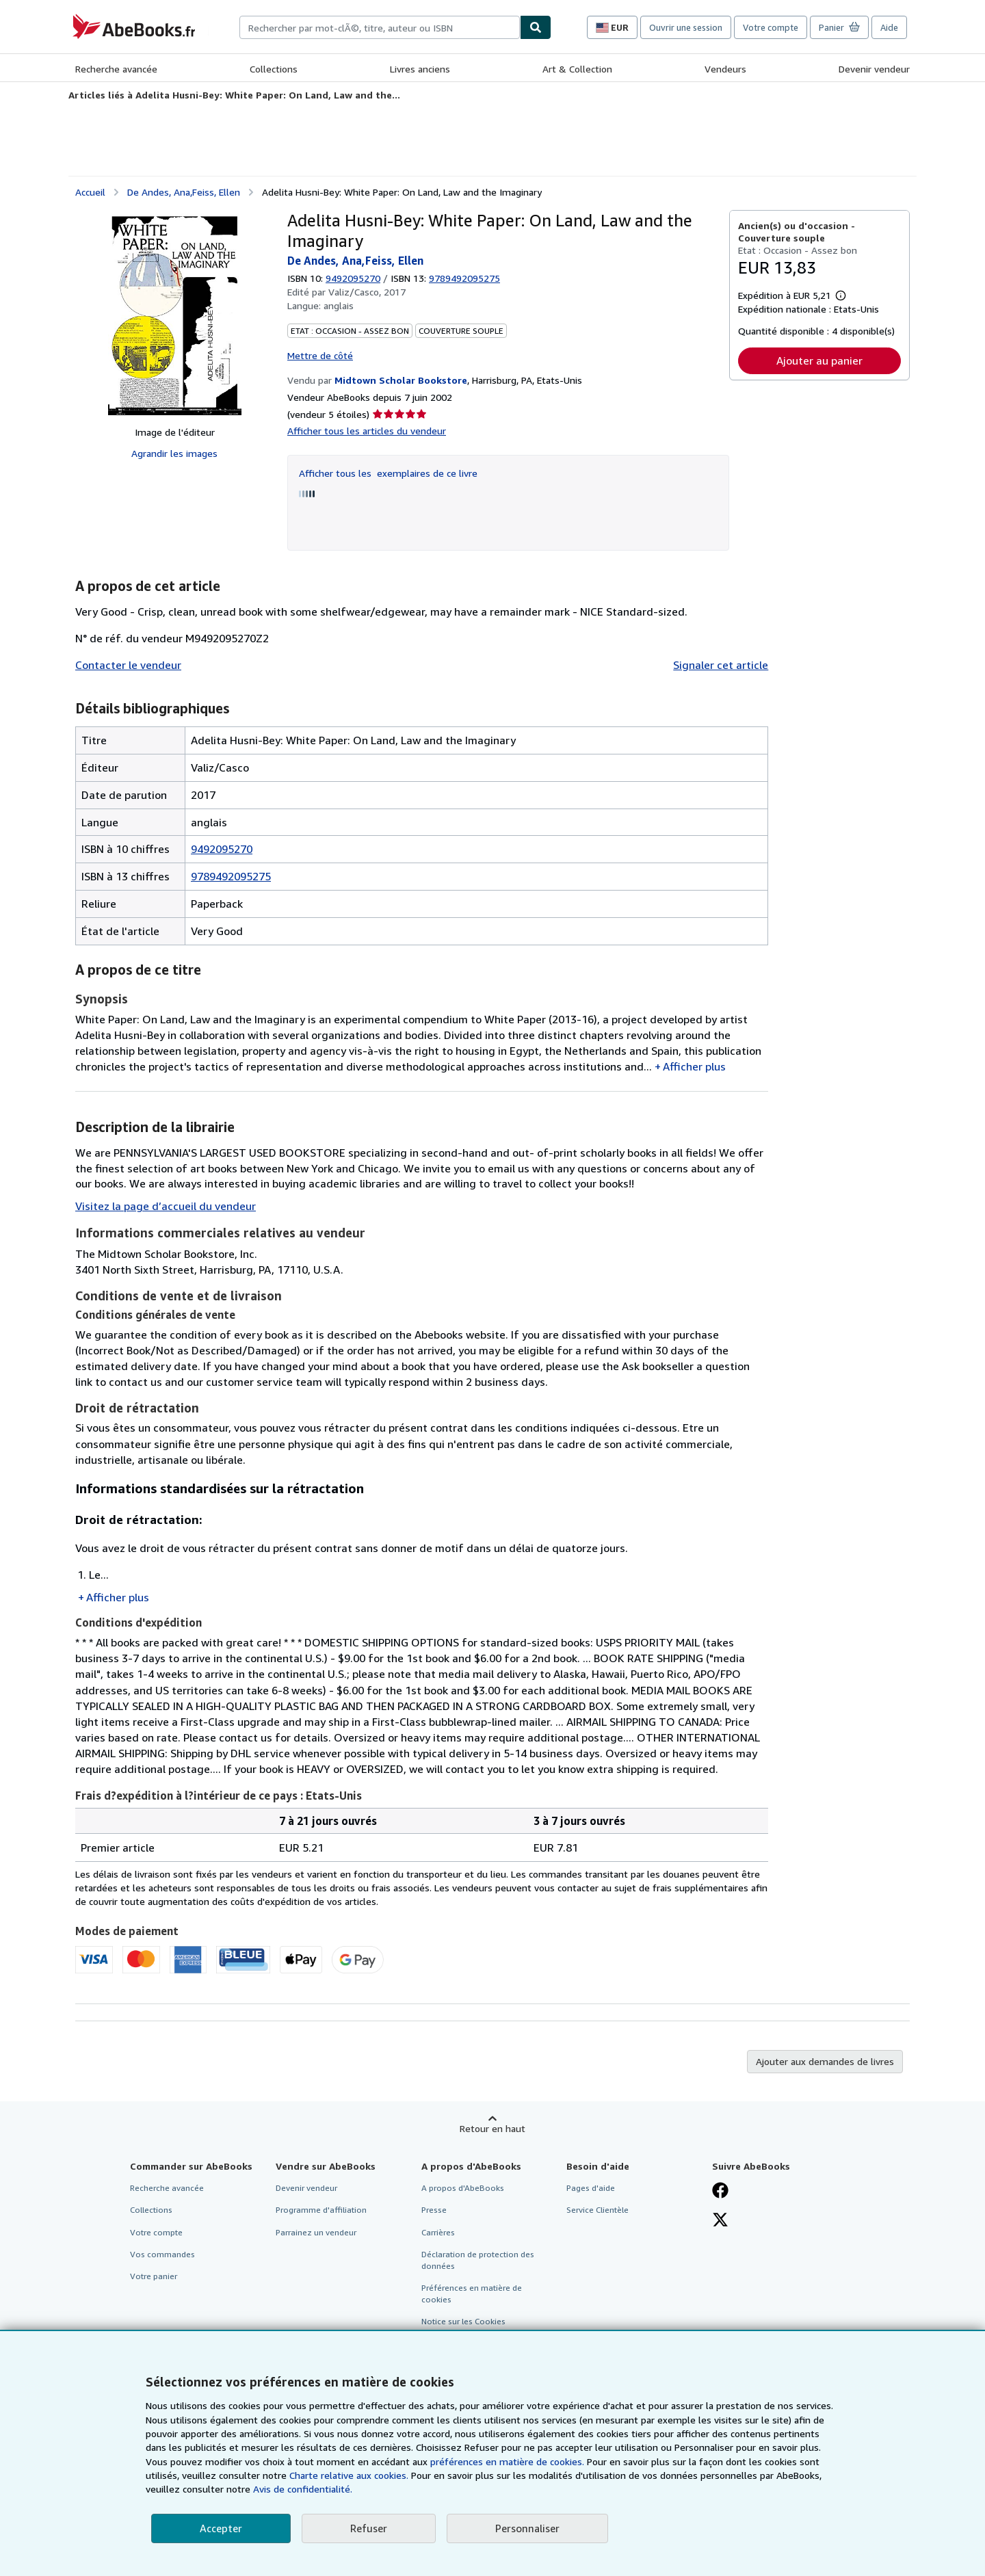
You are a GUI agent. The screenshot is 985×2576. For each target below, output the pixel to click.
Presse (434, 2210)
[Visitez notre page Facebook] (720, 2192)
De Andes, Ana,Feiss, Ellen (183, 192)
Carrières (438, 2232)
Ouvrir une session (685, 27)
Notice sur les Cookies (463, 2321)
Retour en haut (492, 2128)
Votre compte (770, 27)
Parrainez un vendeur (316, 2232)
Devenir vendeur (874, 69)
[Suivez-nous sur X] (720, 2221)
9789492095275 (231, 876)
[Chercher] (536, 27)
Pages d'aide (590, 2188)
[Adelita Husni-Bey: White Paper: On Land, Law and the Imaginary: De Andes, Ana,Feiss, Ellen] (174, 312)
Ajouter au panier (819, 360)
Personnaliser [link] (527, 2528)
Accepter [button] (221, 2528)
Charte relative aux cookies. (350, 2475)
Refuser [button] (368, 2528)
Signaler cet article (720, 665)
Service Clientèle (597, 2210)
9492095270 (353, 278)
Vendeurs (725, 69)
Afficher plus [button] (694, 1066)
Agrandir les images (174, 453)
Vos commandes (162, 2254)
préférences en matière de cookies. (507, 2461)
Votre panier (153, 2276)
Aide (889, 27)
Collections (274, 69)
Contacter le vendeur (128, 665)
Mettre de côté (320, 355)
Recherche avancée (116, 69)
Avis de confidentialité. (302, 2489)
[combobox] (379, 27)
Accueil (90, 192)
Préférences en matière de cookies (471, 2293)
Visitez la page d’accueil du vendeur (165, 1206)
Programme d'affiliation (321, 2210)
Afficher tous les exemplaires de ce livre (388, 473)
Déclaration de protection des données (477, 2260)
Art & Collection (577, 69)
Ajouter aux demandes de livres (825, 2061)
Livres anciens (420, 69)
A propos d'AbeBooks (462, 2188)
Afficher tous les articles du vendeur (366, 430)
